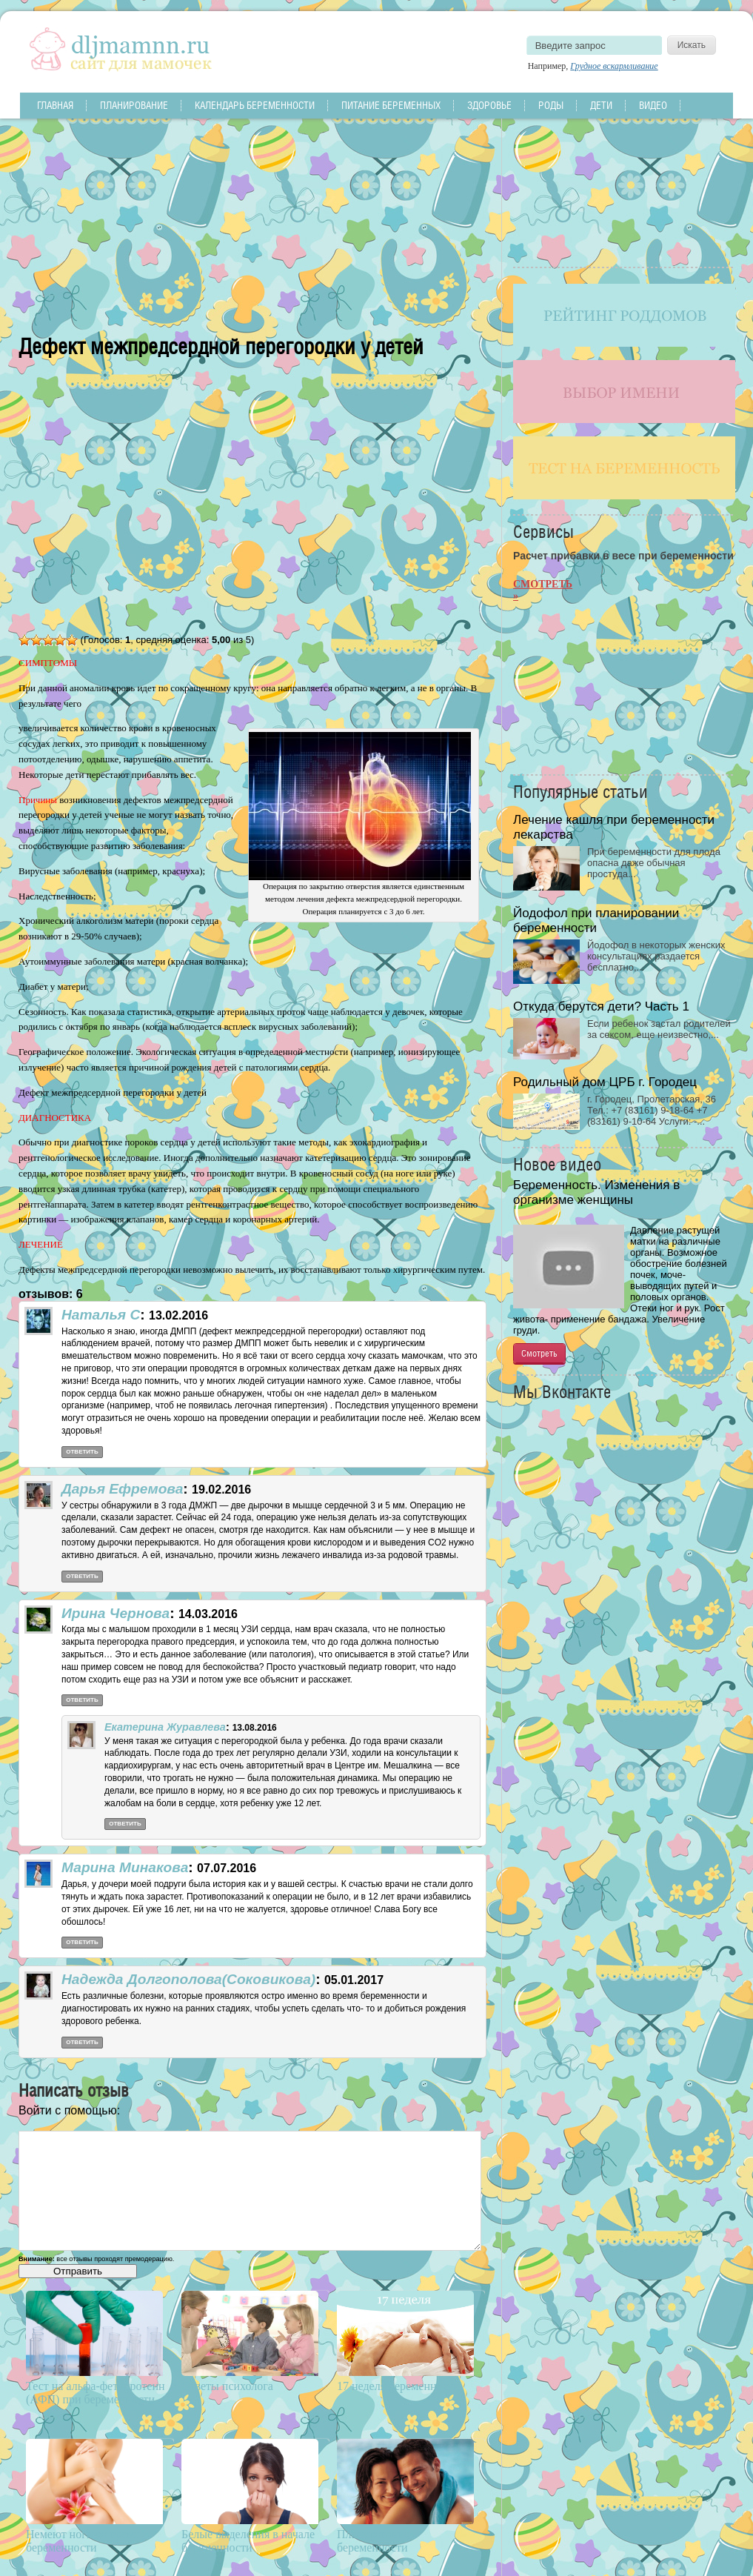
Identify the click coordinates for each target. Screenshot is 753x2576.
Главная (55, 105)
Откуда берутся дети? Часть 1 (601, 1006)
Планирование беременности (373, 2541)
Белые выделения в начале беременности (248, 2541)
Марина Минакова (124, 1867)
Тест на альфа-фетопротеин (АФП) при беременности (95, 2393)
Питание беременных (391, 105)
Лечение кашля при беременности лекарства (613, 827)
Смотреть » (542, 590)
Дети (601, 105)
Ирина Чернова (115, 1613)
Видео (653, 105)
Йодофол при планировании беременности (596, 920)
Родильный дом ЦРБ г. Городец (605, 1082)
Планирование (134, 105)
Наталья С (100, 1314)
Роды (550, 105)
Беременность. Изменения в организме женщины (596, 1192)
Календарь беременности (255, 105)
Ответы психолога (227, 2386)
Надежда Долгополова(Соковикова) (188, 1979)
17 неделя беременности (398, 2386)
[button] (24, 2123)
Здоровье (489, 105)
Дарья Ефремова (122, 1489)
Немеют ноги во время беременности (83, 2541)
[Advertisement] (252, 222)
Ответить (82, 1451)
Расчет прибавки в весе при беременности (623, 556)
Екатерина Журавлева (165, 1727)
